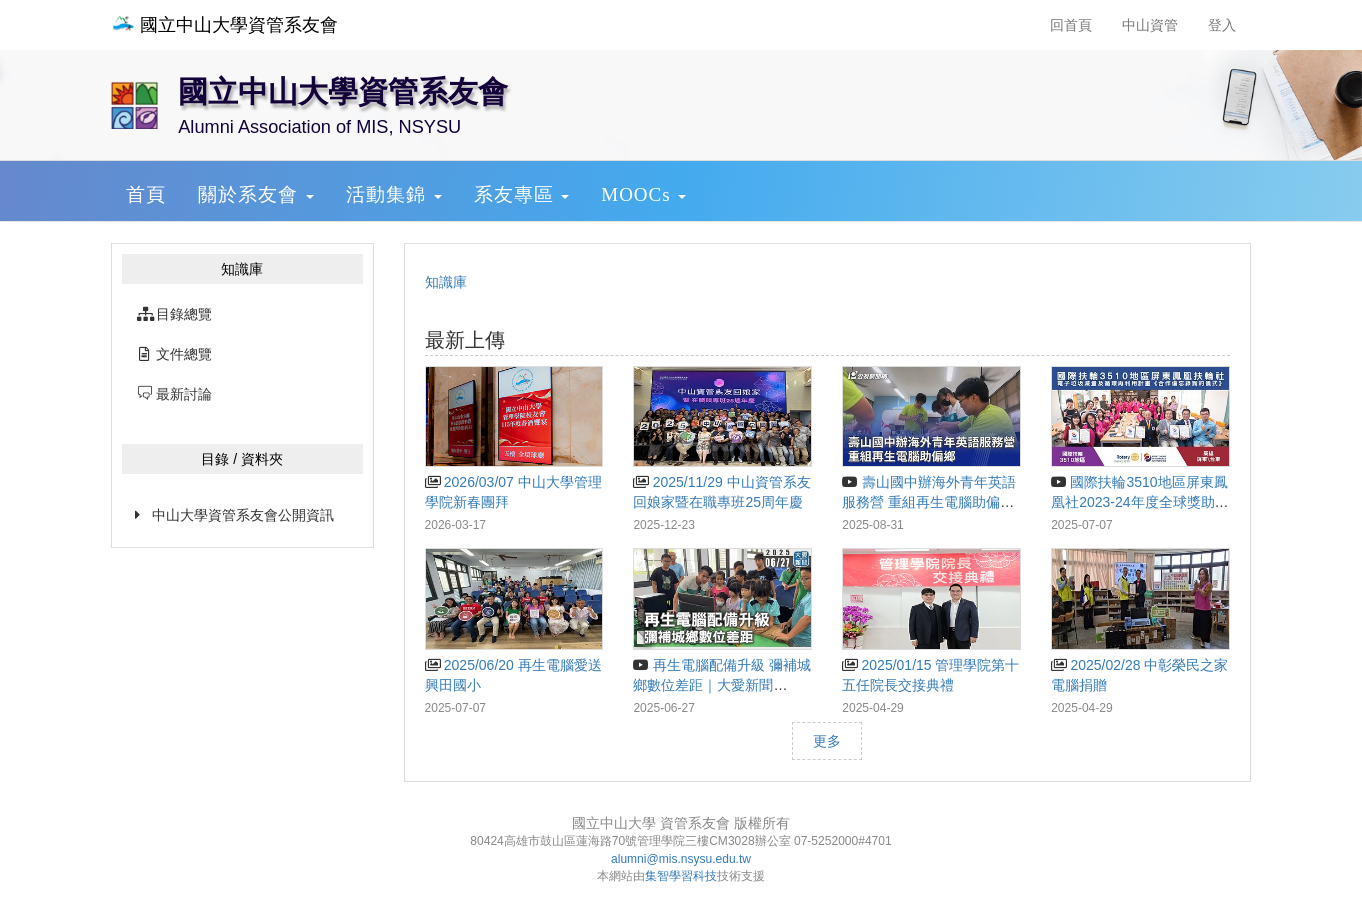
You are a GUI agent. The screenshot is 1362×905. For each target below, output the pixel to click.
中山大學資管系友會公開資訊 (243, 515)
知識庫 (446, 282)
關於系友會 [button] (256, 194)
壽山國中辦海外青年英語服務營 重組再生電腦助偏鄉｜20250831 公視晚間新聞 (928, 502)
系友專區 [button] (522, 194)
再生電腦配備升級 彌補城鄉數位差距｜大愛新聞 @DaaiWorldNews (721, 685)
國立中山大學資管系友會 (224, 25)
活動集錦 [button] (394, 194)
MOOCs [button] (643, 194)
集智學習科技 (681, 876)
